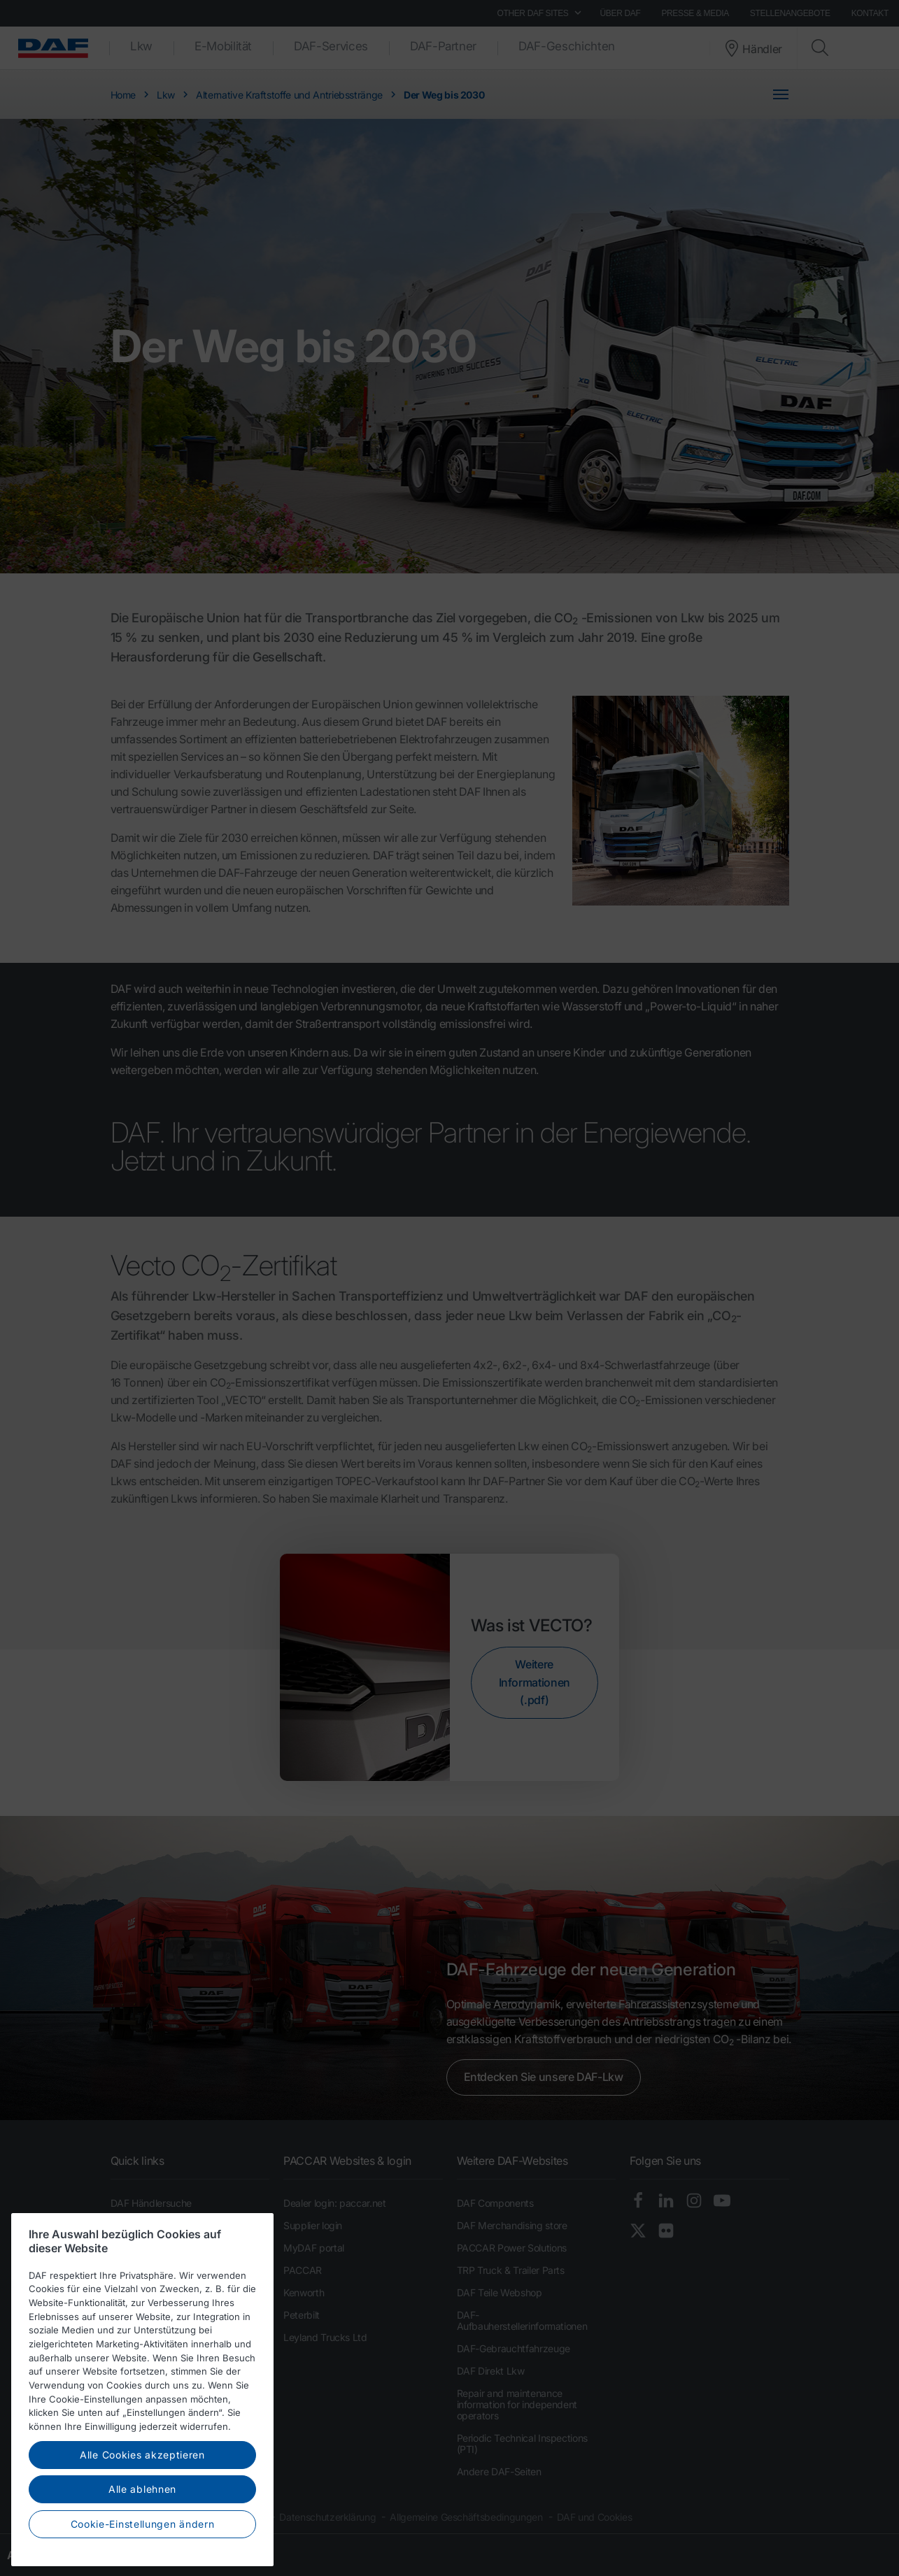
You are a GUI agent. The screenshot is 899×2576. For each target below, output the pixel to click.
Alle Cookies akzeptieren (142, 2508)
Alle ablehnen (142, 2543)
